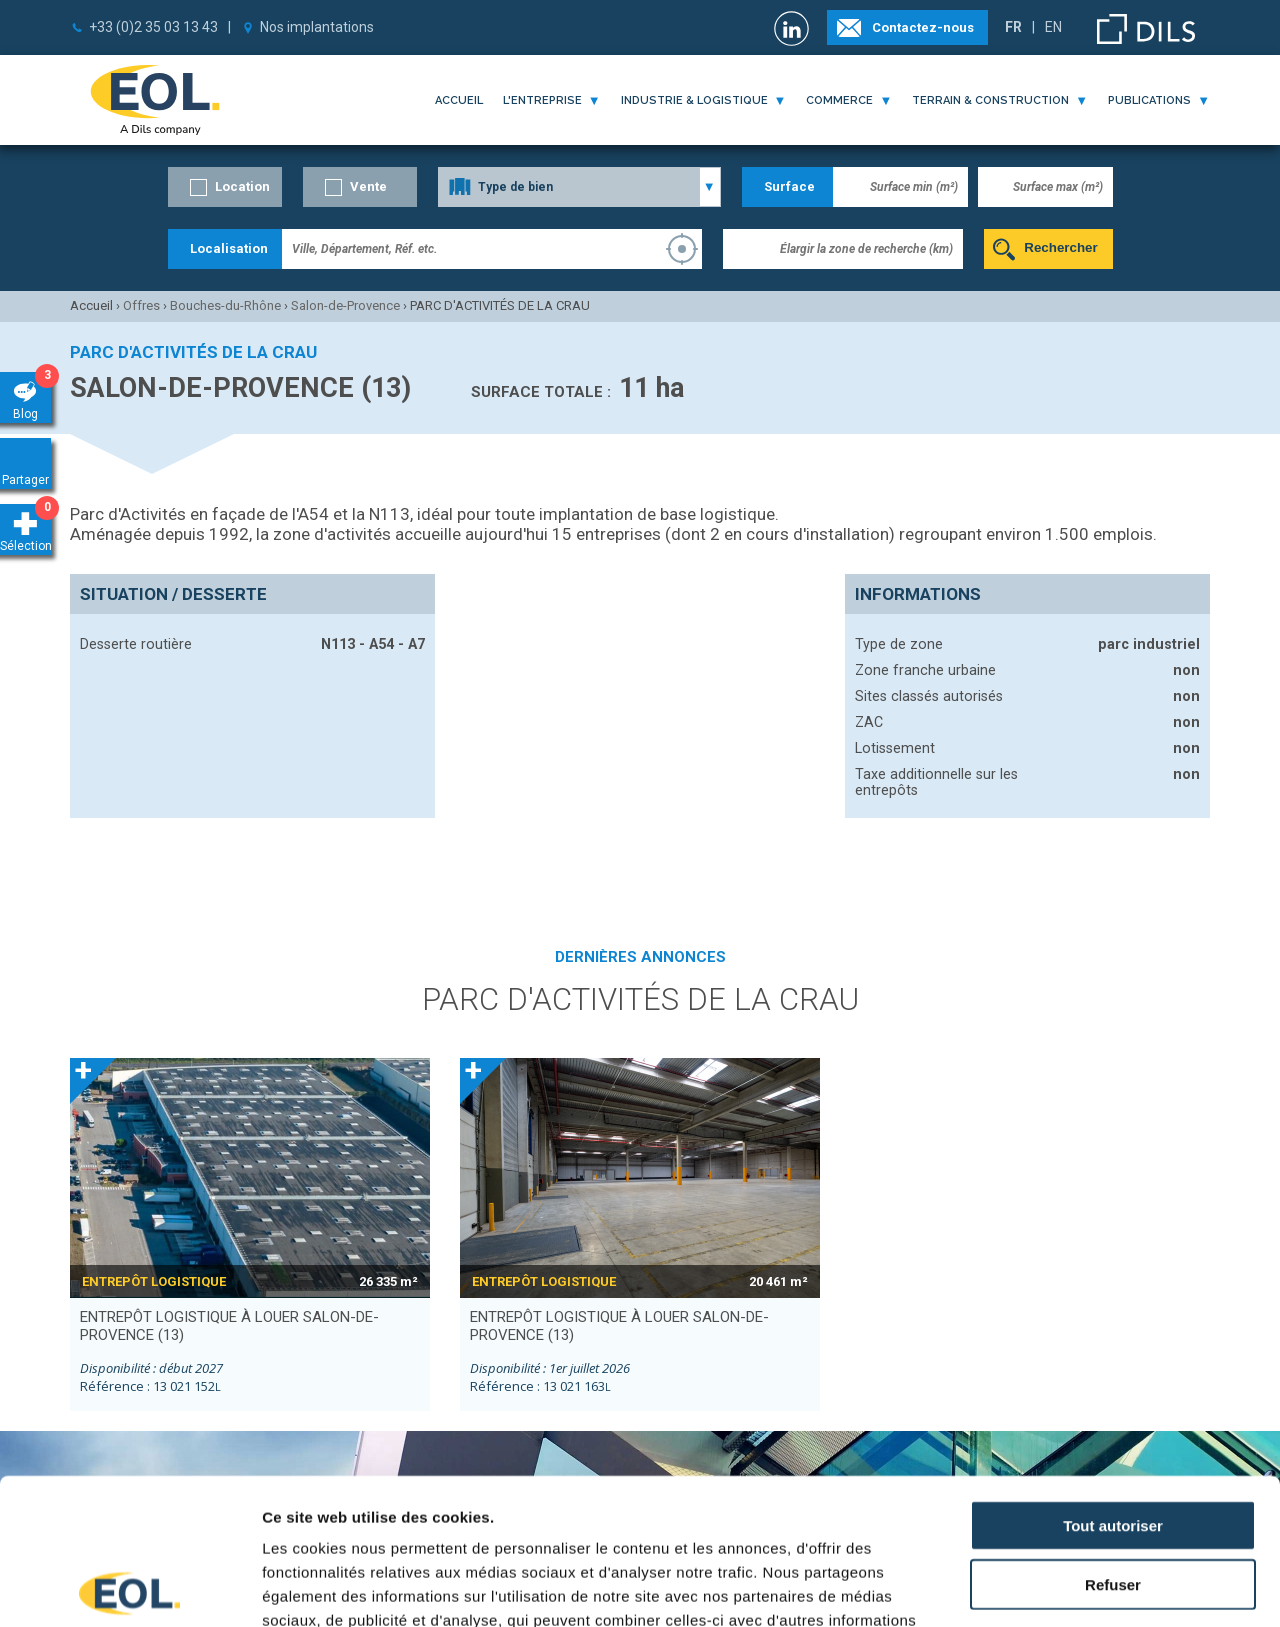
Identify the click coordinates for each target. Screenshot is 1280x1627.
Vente (368, 186)
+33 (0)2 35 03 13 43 (153, 27)
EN (1053, 27)
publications (1149, 100)
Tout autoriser (1113, 1379)
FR (1013, 27)
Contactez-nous (923, 27)
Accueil (459, 100)
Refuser (1113, 1438)
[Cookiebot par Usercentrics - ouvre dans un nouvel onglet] (129, 1588)
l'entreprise (542, 100)
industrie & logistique (694, 100)
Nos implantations (317, 27)
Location (242, 186)
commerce (839, 100)
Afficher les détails (1101, 1587)
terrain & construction (990, 100)
